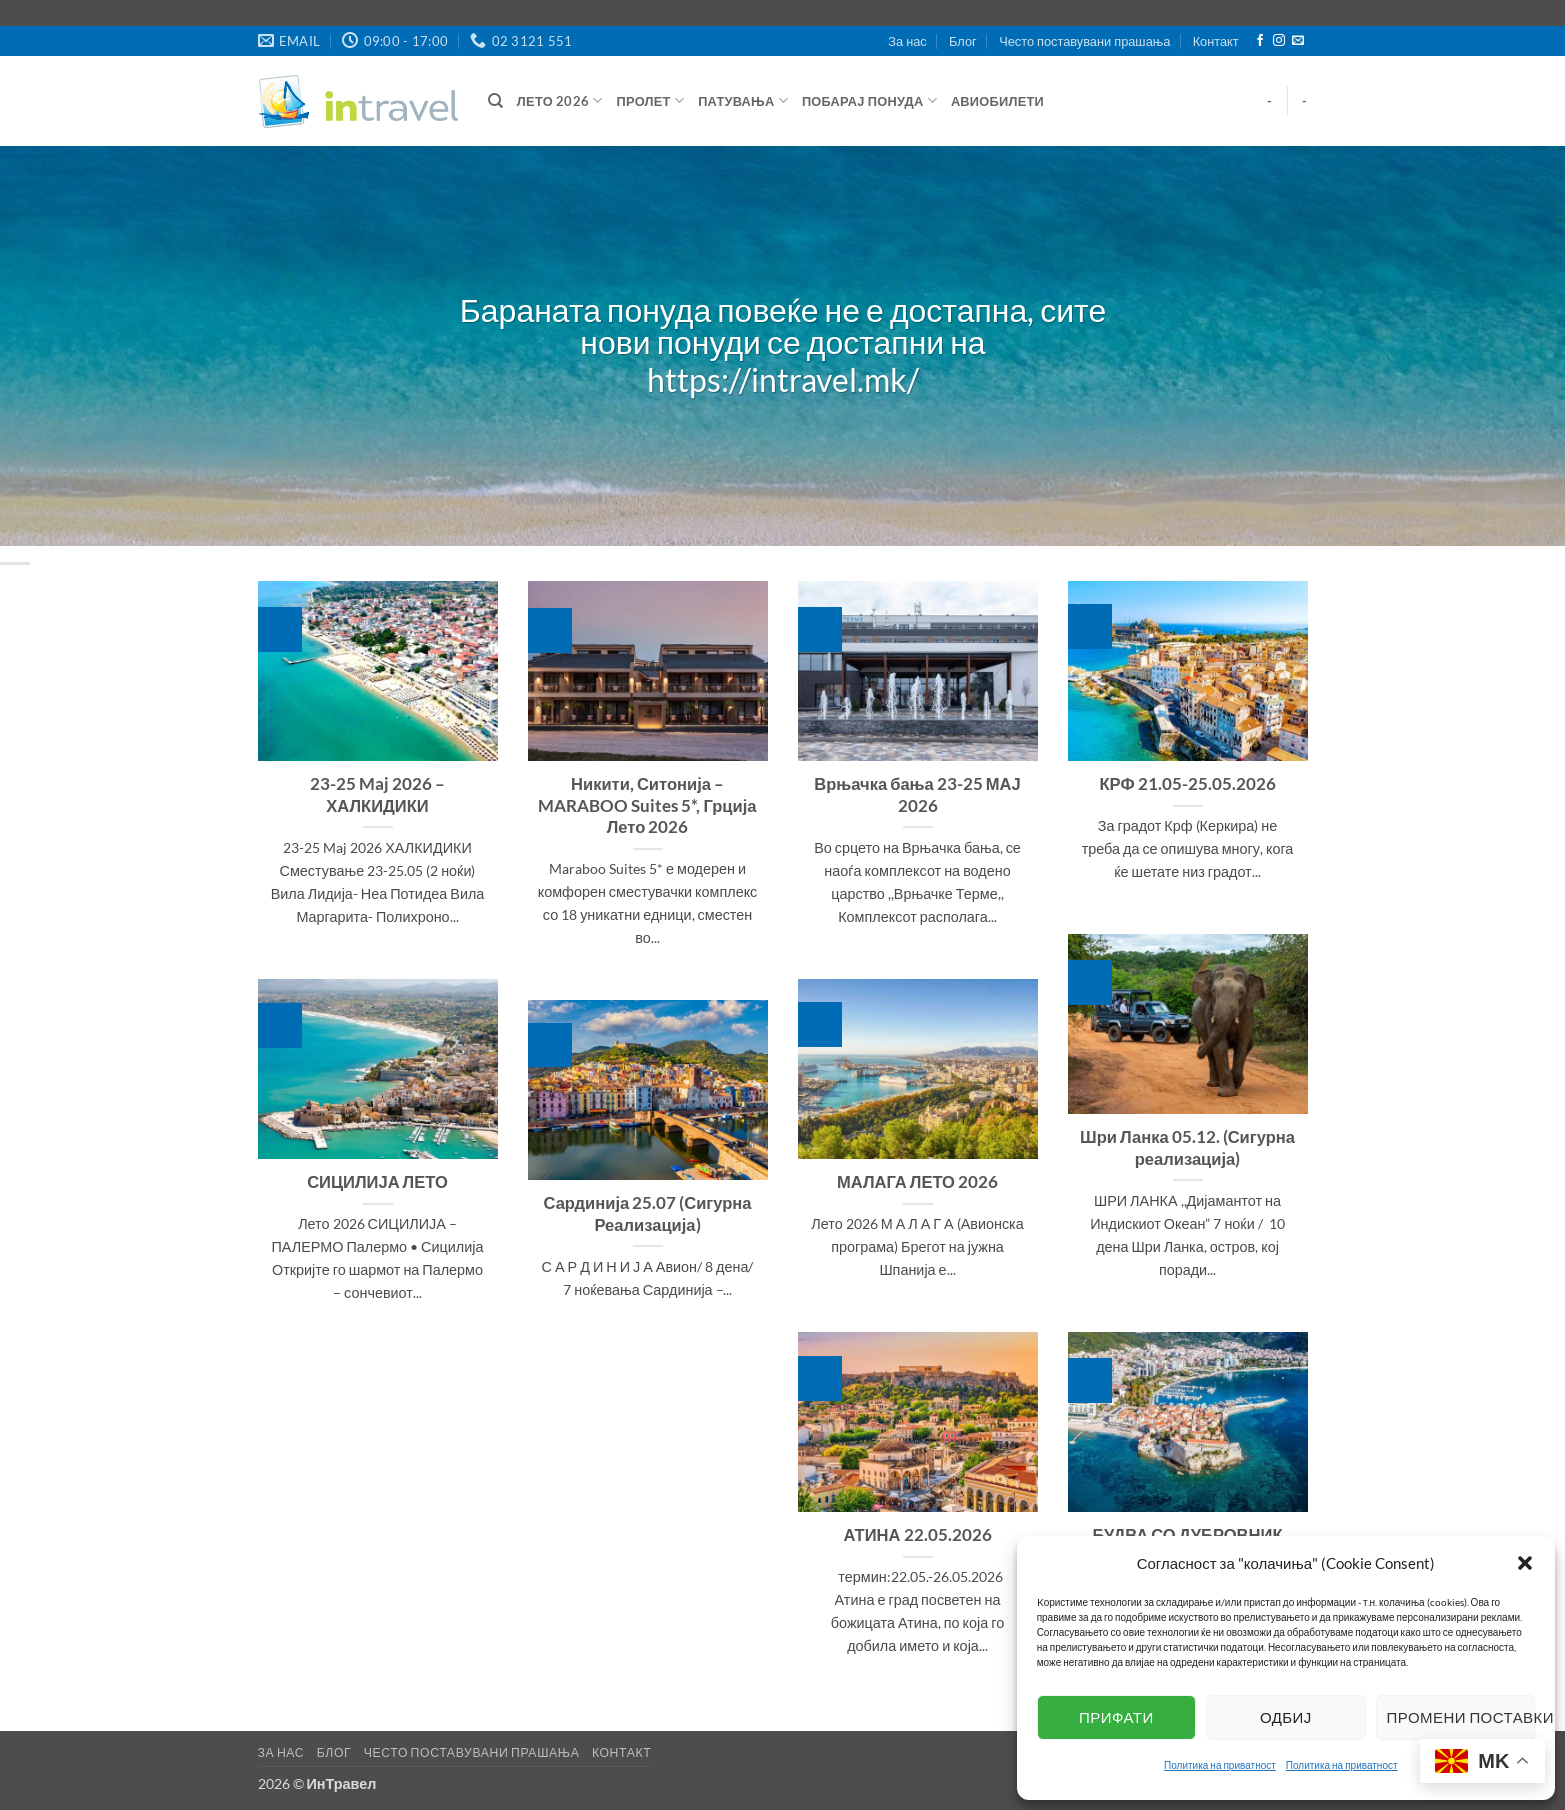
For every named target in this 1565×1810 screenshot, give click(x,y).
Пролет (651, 100)
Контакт (1216, 41)
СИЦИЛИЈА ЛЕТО (377, 1182)
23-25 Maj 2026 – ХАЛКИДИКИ (377, 795)
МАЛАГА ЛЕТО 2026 (917, 1182)
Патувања (743, 100)
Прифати (1116, 1717)
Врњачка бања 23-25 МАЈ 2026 (917, 795)
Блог (963, 41)
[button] (1525, 1563)
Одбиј (1286, 1717)
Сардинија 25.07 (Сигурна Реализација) (648, 1214)
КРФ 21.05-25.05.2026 (1187, 784)
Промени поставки (1461, 1717)
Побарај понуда (869, 100)
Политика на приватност (1220, 1765)
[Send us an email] (1298, 41)
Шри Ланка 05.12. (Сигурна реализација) (1187, 1148)
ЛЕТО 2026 (560, 100)
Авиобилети (997, 101)
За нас (907, 41)
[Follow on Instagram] (1279, 41)
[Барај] (495, 101)
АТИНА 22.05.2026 (917, 1535)
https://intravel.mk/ (783, 380)
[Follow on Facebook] (1260, 41)
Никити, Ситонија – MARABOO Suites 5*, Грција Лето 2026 (647, 805)
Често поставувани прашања (1084, 41)
